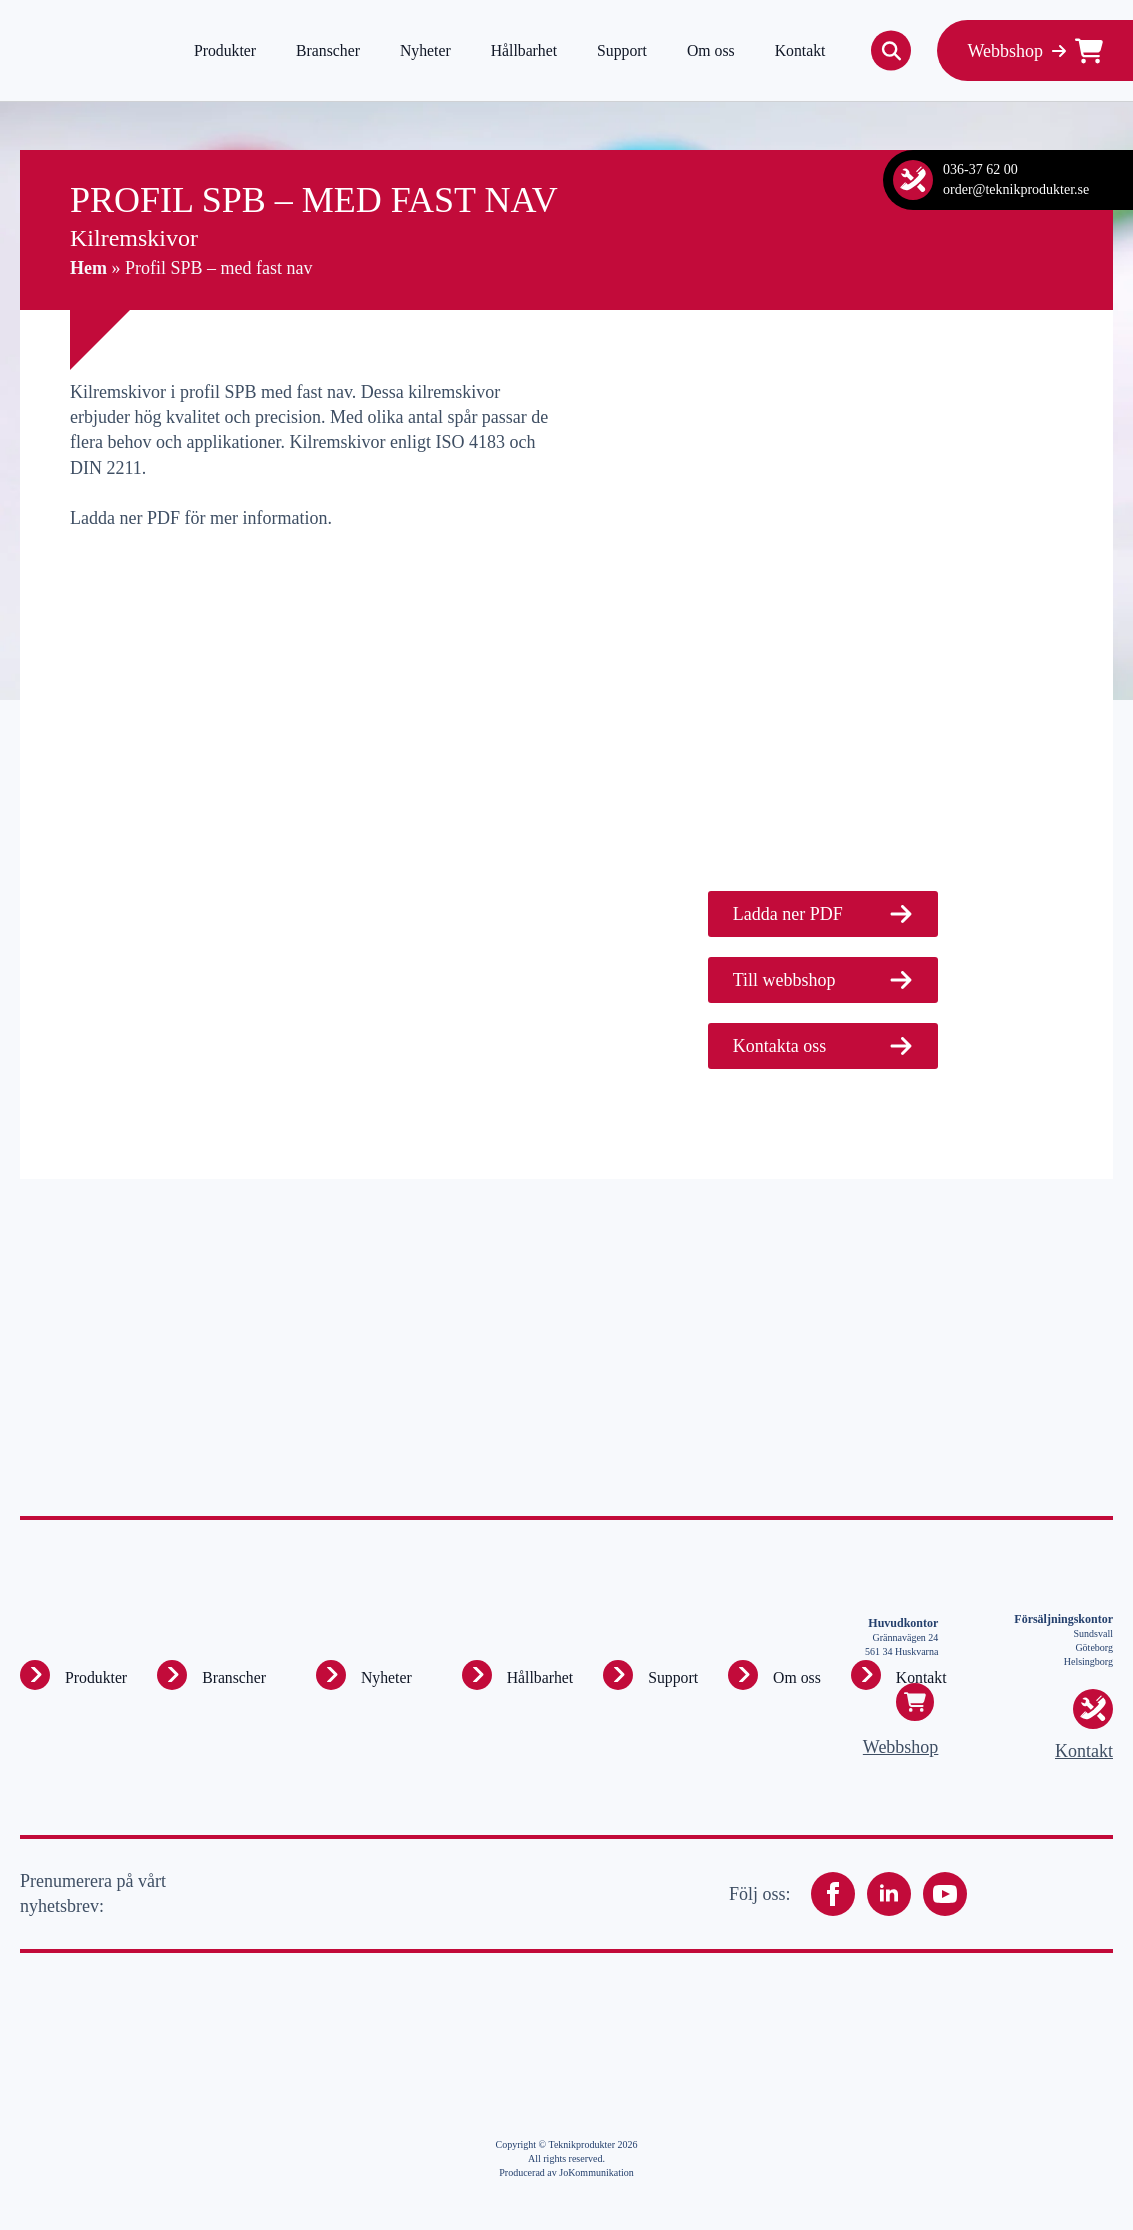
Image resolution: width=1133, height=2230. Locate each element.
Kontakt (800, 50)
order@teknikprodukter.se (1016, 189)
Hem (88, 268)
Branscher (328, 50)
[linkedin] (889, 1894)
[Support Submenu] (618, 1675)
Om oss (711, 50)
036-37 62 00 (980, 169)
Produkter (225, 50)
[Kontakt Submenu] (866, 1675)
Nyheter (425, 50)
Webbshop (901, 1747)
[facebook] (833, 1894)
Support (622, 50)
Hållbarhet (524, 50)
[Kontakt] (913, 180)
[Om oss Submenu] (743, 1675)
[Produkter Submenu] (35, 1675)
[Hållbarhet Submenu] (477, 1675)
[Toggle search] (891, 51)
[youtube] (945, 1894)
